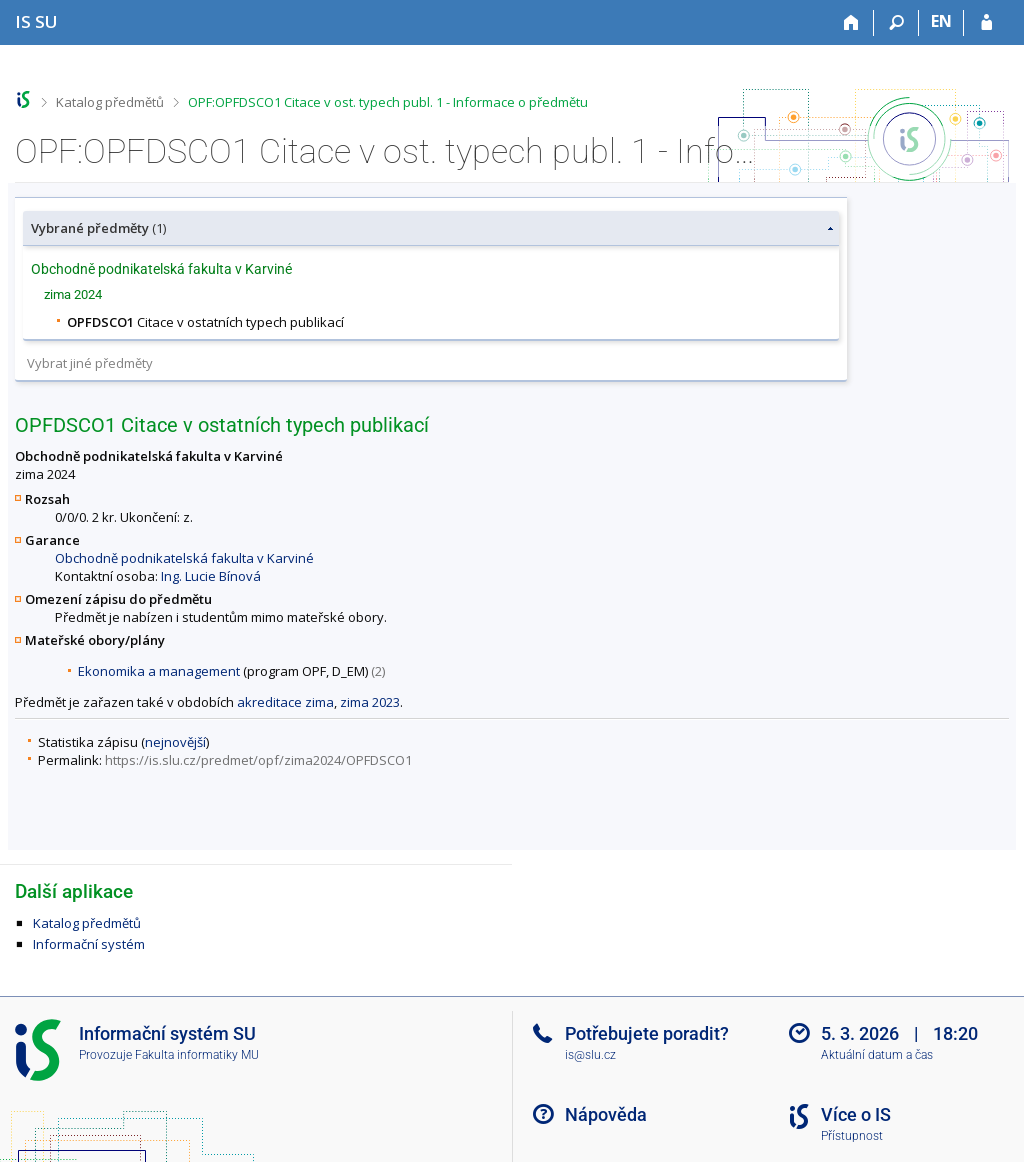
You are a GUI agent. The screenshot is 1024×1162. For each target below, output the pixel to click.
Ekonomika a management (159, 671)
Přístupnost (852, 1136)
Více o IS (856, 1114)
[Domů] (851, 23)
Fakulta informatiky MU (197, 1055)
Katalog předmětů (110, 102)
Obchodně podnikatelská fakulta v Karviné (184, 558)
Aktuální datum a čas (877, 1055)
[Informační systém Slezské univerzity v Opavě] (36, 21)
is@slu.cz (590, 1055)
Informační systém (89, 944)
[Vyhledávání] (896, 23)
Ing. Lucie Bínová (211, 576)
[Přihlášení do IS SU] (986, 23)
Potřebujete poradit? (647, 1033)
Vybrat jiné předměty (90, 363)
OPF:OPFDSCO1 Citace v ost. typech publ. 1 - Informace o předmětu (388, 102)
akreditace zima (285, 702)
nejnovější (175, 742)
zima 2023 (370, 702)
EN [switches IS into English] (941, 21)
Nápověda (606, 1114)
